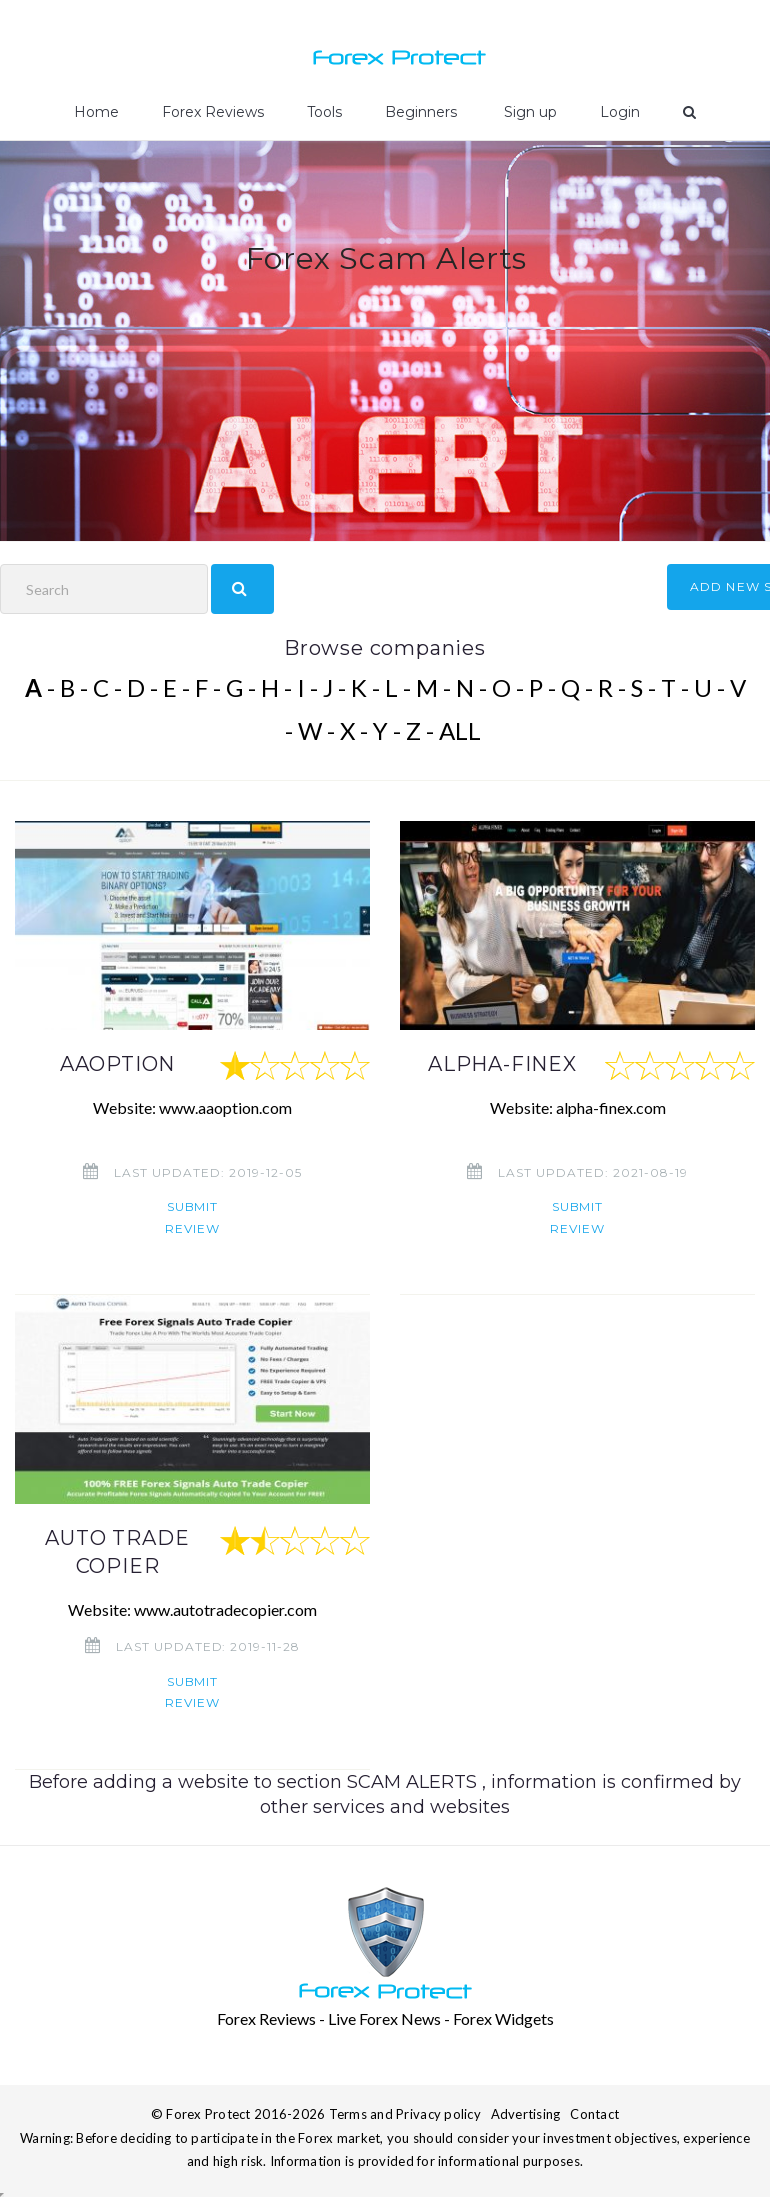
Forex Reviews (213, 112)
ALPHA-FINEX (502, 1064)
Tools (324, 112)
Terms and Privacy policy (405, 2114)
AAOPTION (117, 1064)
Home (96, 112)
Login (620, 112)
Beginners (421, 112)
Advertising (526, 2114)
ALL (460, 730)
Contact (594, 2114)
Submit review (192, 1217)
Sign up (528, 112)
